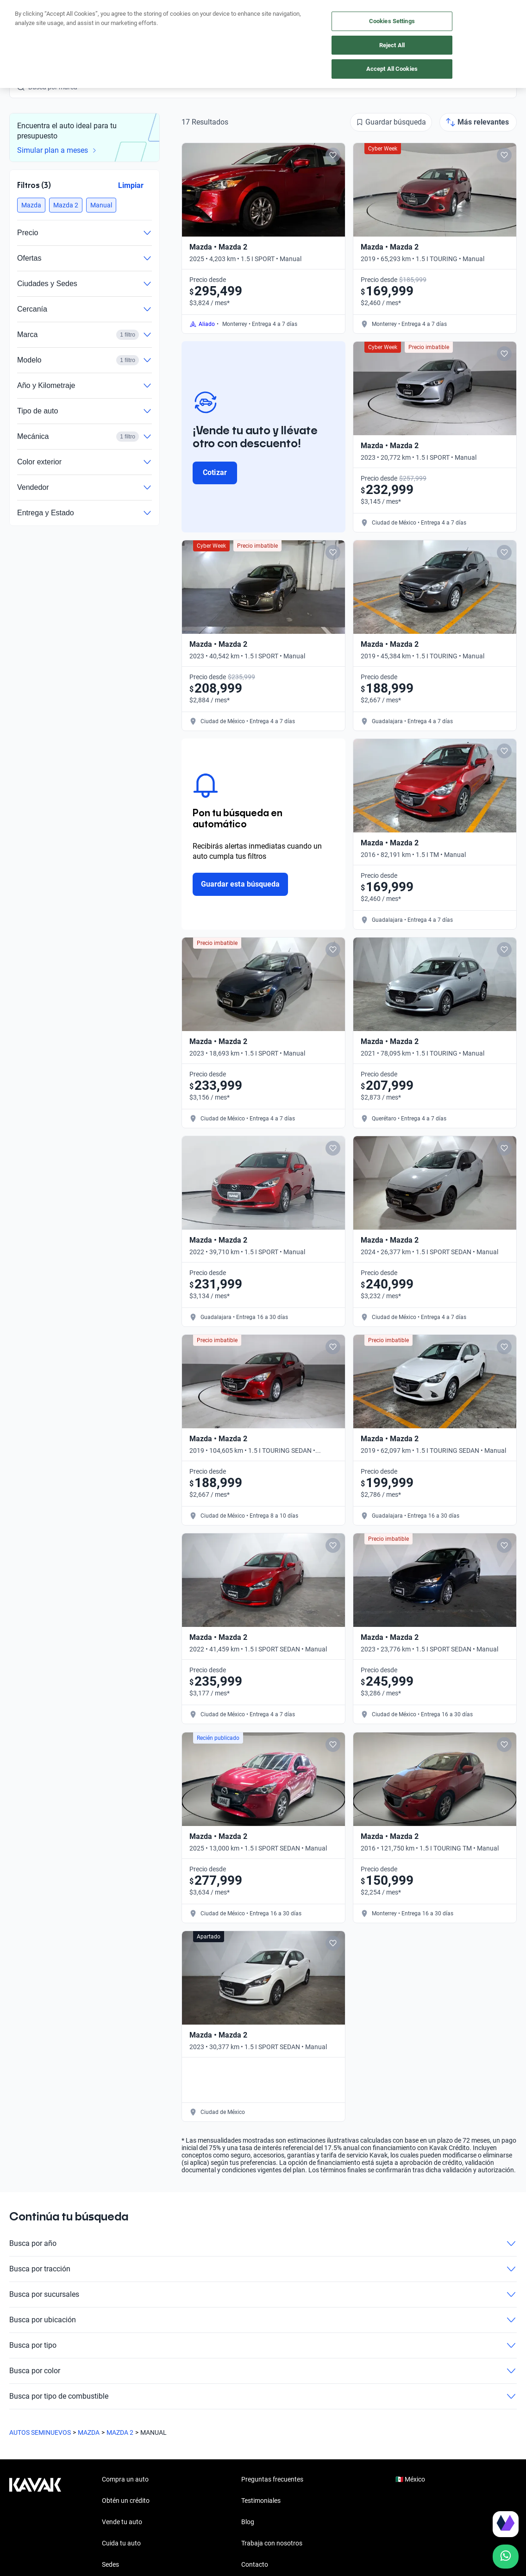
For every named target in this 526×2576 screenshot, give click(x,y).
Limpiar (131, 185)
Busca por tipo (263, 2345)
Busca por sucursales (263, 2294)
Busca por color (263, 2371)
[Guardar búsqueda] (391, 122)
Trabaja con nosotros (271, 2543)
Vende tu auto (220, 19)
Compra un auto (156, 19)
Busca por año (263, 2243)
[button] (31, 205)
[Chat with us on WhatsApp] (505, 2556)
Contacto (254, 2564)
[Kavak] (35, 19)
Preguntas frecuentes (272, 2479)
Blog (247, 2522)
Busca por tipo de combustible (263, 2396)
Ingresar (505, 19)
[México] (380, 19)
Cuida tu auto (279, 19)
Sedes (110, 2564)
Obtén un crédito (88, 19)
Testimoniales (261, 2500)
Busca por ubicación (263, 2320)
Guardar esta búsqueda (240, 884)
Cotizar (214, 472)
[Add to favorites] (333, 155)
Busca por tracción (263, 2269)
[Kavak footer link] (35, 2523)
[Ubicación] (423, 19)
